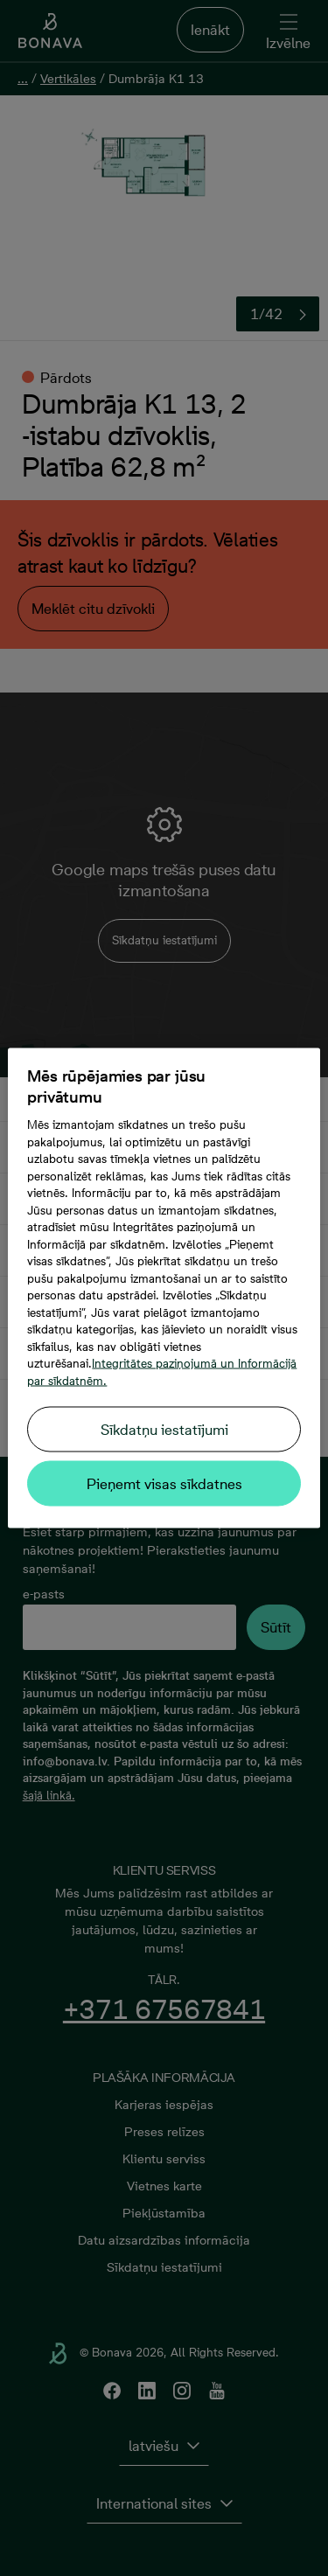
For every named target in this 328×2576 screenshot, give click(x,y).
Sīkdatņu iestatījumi (164, 1429)
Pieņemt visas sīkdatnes (164, 1484)
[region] (163, 1288)
